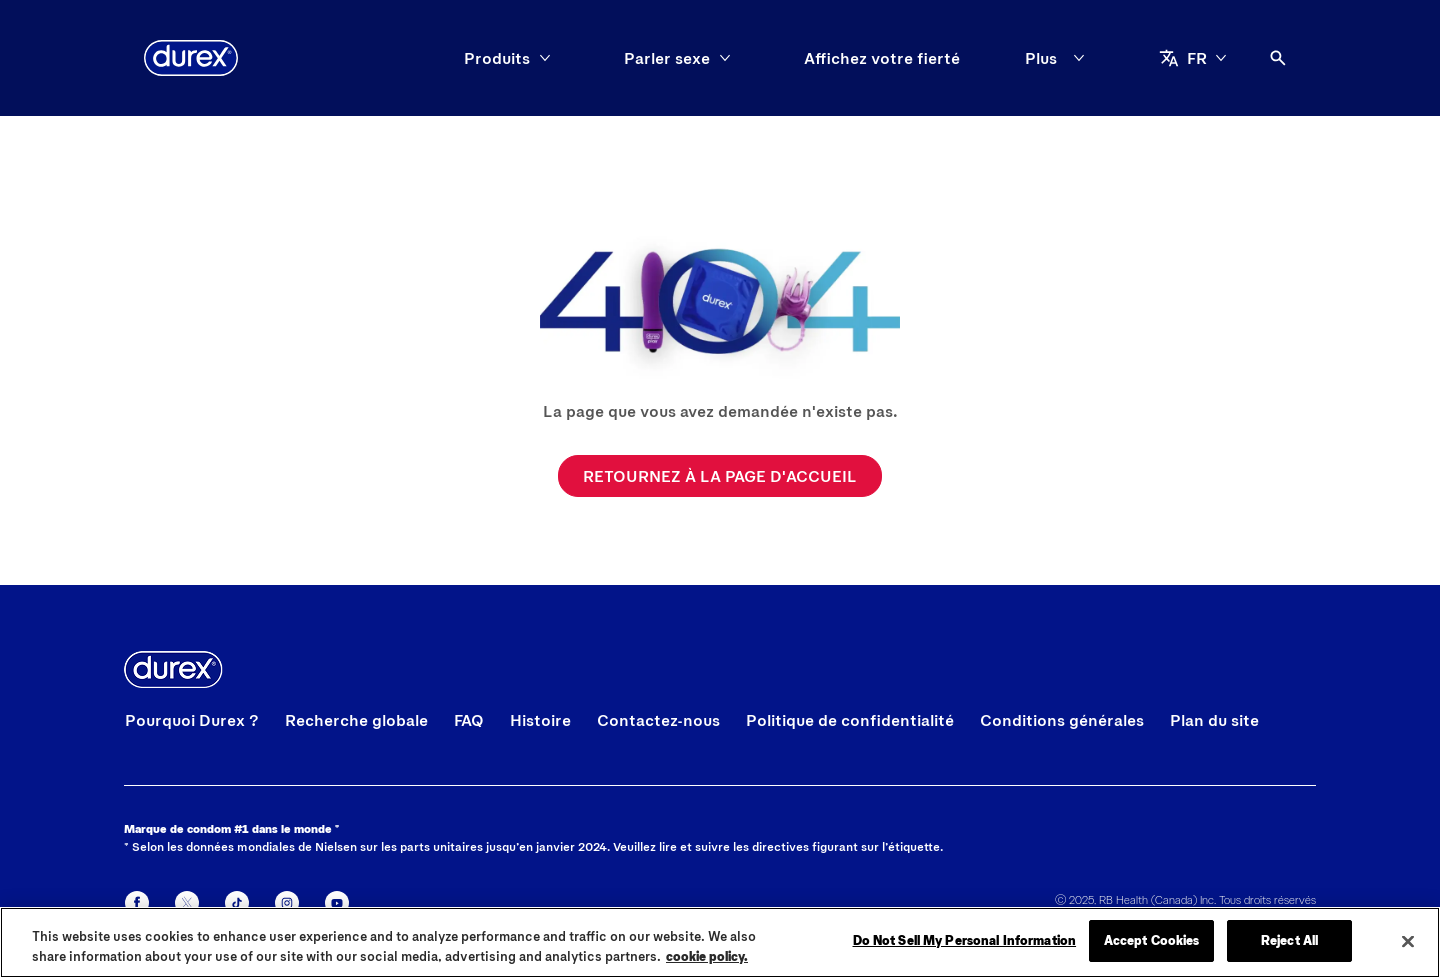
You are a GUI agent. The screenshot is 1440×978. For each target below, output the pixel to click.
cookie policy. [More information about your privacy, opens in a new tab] (707, 956)
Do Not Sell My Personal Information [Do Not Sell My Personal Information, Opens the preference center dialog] (965, 941)
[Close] (1408, 942)
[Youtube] (337, 903)
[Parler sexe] (667, 58)
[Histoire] (540, 720)
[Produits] (497, 58)
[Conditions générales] (1062, 720)
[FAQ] (469, 720)
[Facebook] (137, 903)
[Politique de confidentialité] (850, 720)
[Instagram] (287, 903)
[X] (187, 903)
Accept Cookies (1152, 941)
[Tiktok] (237, 903)
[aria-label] (1193, 58)
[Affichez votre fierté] (882, 58)
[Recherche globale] (356, 720)
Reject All (1289, 941)
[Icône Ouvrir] (1278, 58)
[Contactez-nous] (658, 720)
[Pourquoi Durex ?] (192, 720)
